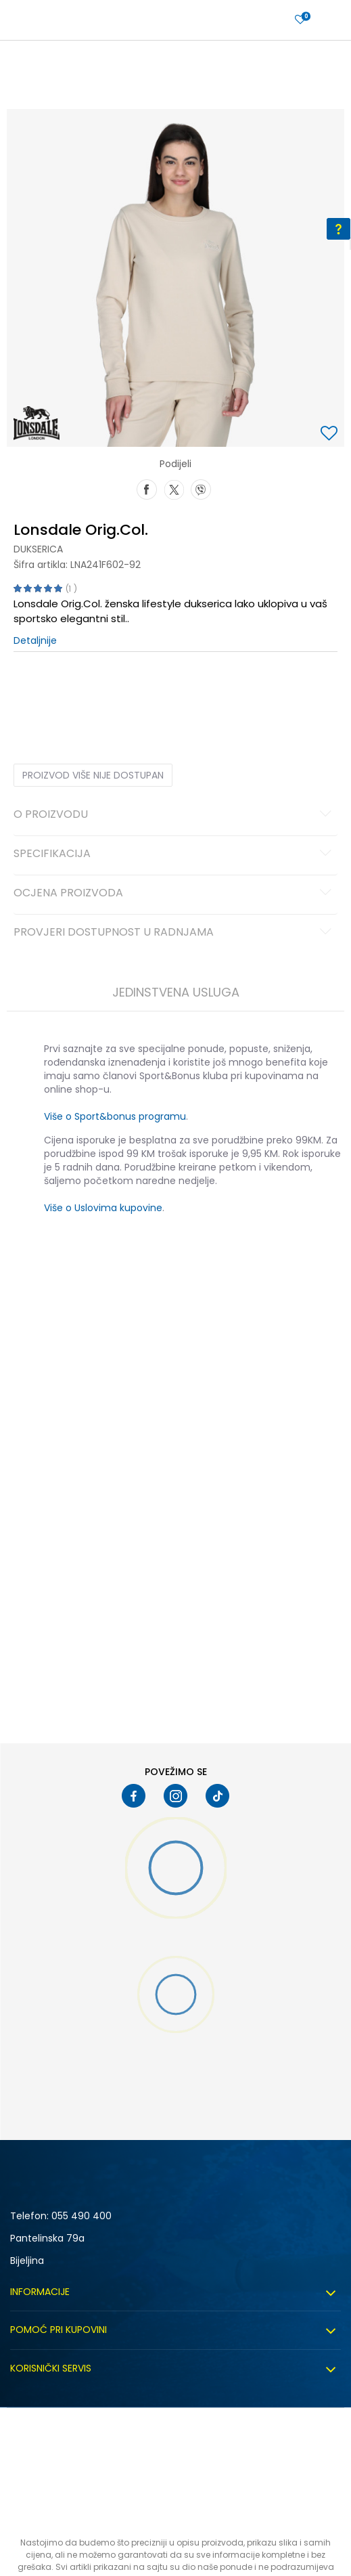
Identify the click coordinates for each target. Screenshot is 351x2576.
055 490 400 (81, 2216)
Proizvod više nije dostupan (93, 775)
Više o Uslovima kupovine (103, 1208)
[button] (331, 434)
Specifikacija (174, 854)
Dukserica (38, 549)
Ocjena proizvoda (174, 893)
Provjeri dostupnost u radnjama (174, 933)
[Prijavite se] (300, 20)
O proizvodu (174, 815)
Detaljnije (35, 640)
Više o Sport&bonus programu (115, 1116)
